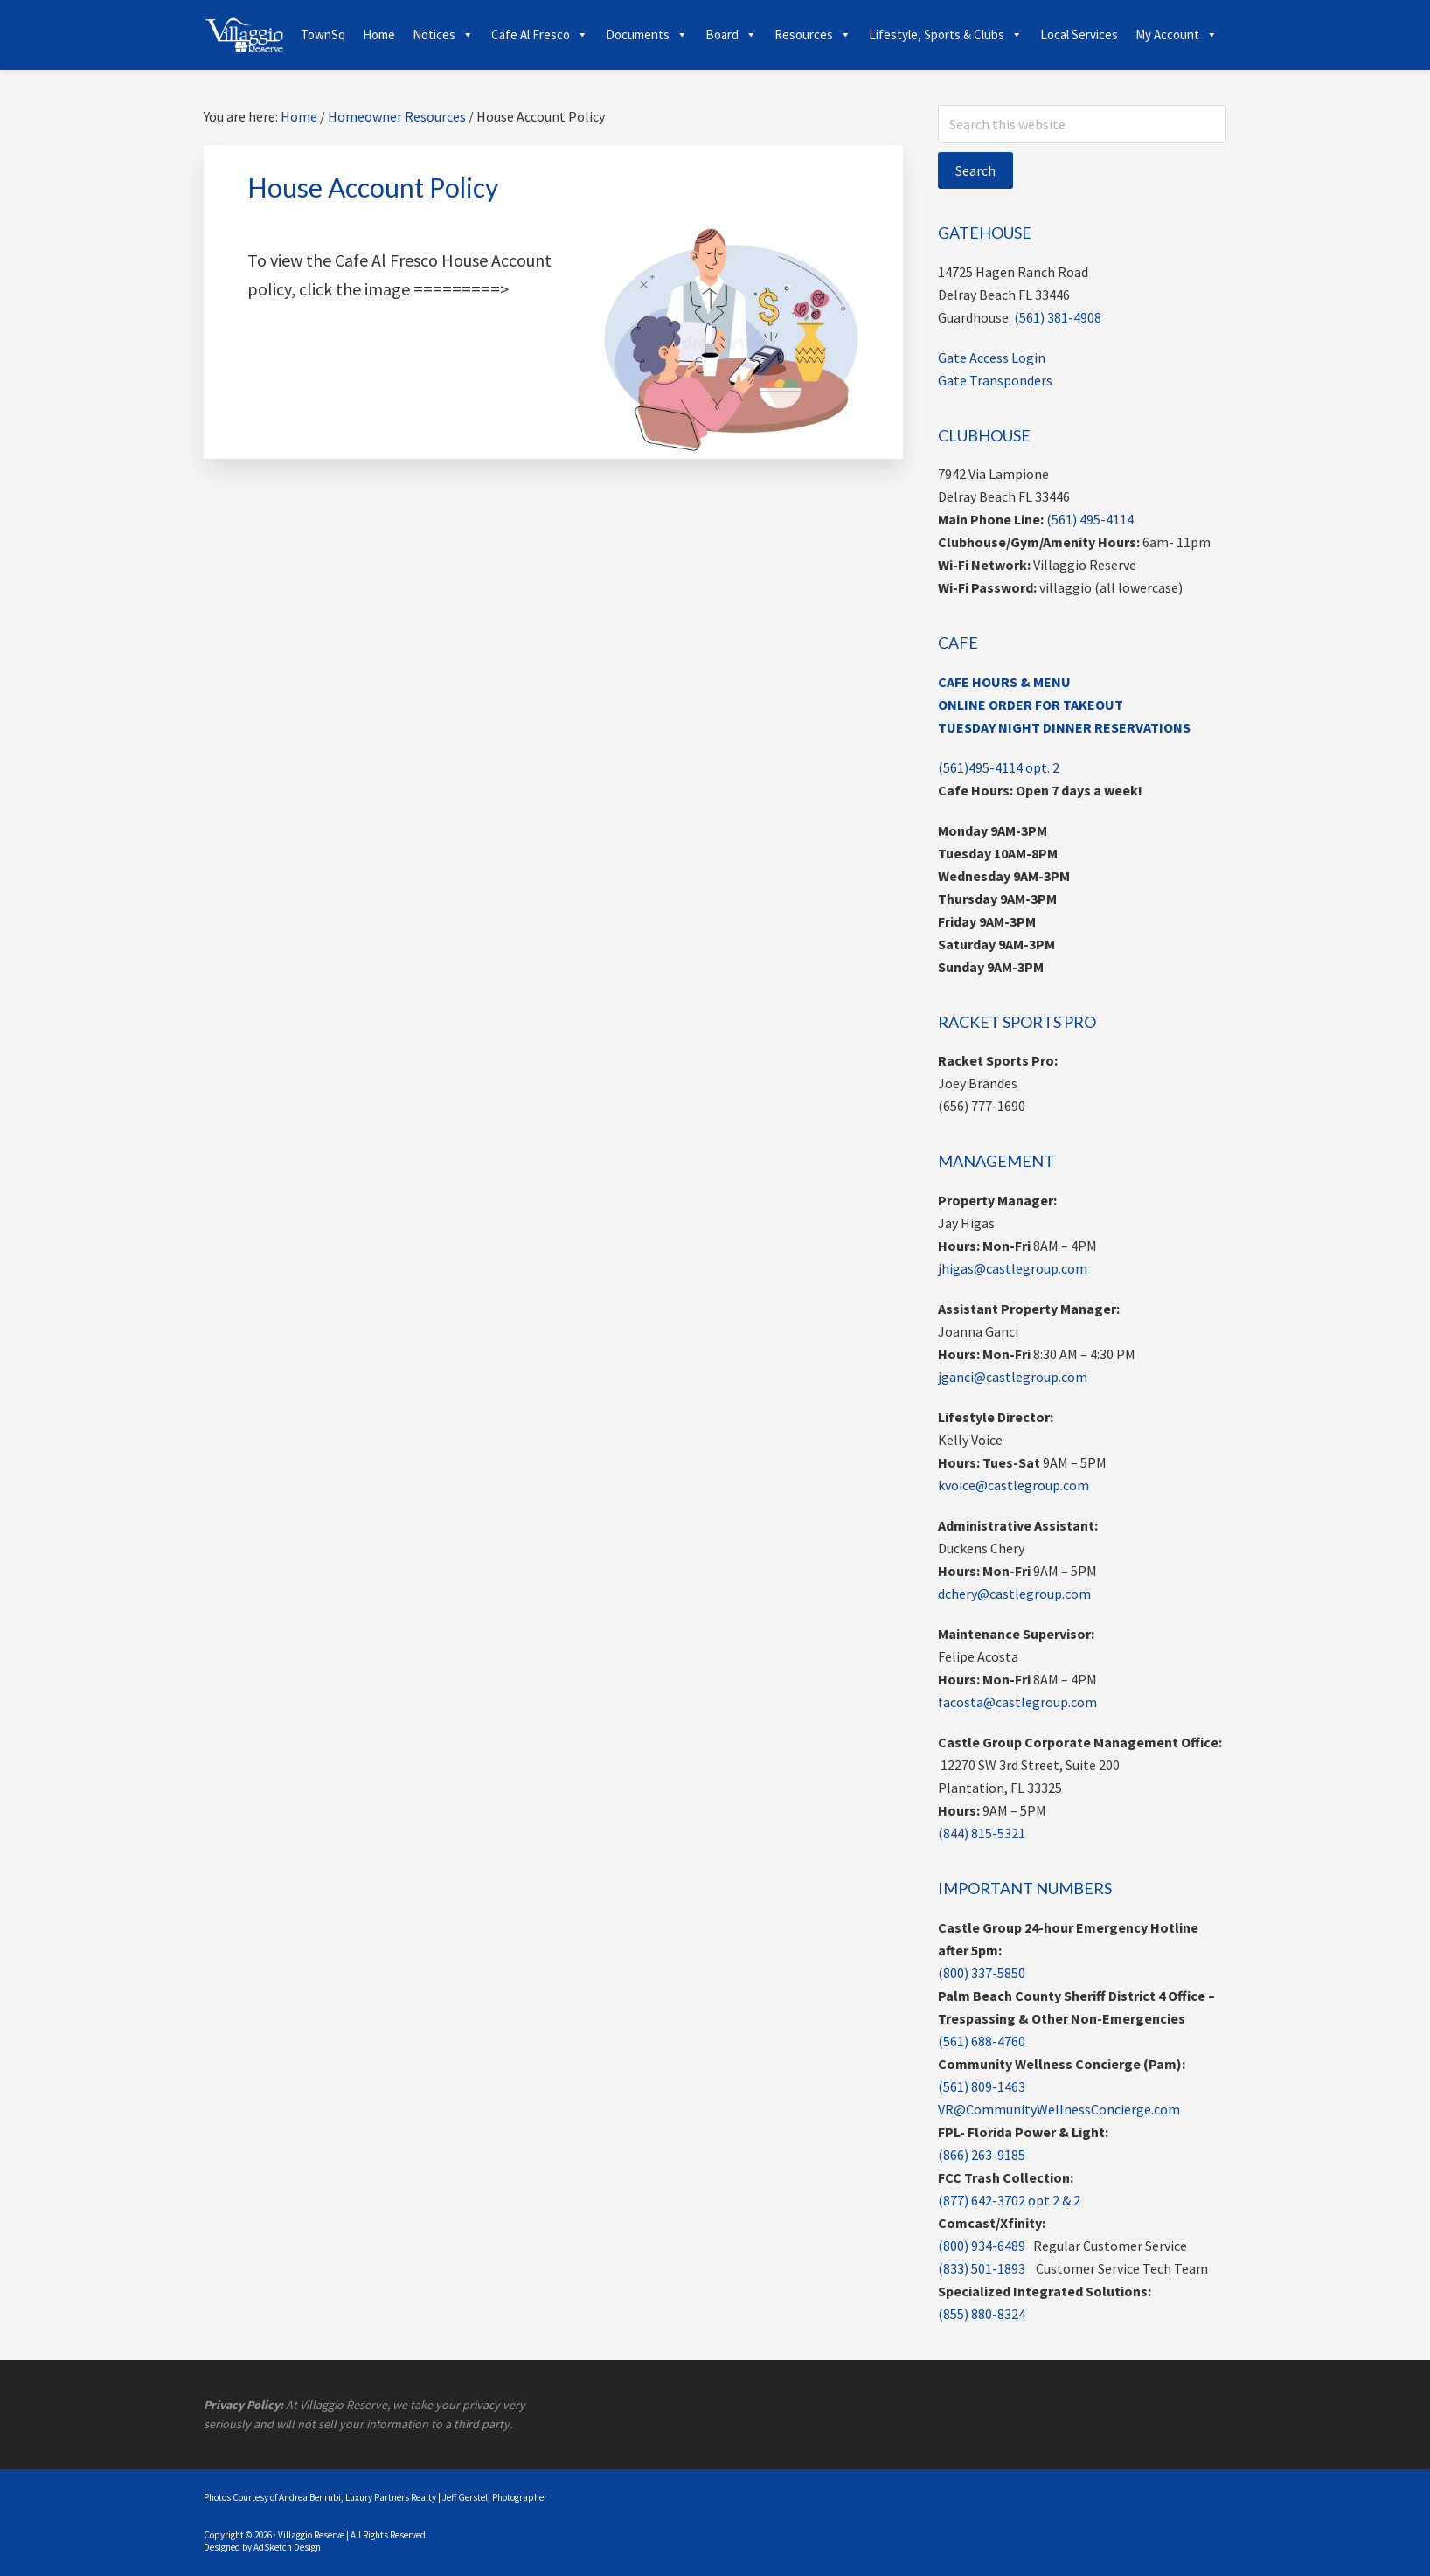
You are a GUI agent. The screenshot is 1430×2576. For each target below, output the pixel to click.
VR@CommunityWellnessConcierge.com (1059, 2109)
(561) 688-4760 (981, 2041)
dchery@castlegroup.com (1014, 1593)
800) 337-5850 (984, 1973)
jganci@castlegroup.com (1012, 1376)
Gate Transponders (995, 380)
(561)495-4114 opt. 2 (998, 767)
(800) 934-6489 (981, 2245)
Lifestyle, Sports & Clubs (946, 35)
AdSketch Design (287, 2547)
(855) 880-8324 (981, 2314)
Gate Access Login (991, 357)
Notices (443, 35)
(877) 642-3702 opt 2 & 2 (1009, 2200)
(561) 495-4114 (1090, 519)
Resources (812, 35)
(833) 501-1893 (981, 2268)
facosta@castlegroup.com (1017, 1702)
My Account (1176, 35)
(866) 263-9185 (981, 2154)
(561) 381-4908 (1057, 317)
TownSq (323, 34)
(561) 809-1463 (981, 2086)
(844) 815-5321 (981, 1833)
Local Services (1079, 34)
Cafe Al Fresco (539, 35)
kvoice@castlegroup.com (1013, 1485)
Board (731, 35)
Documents (647, 35)
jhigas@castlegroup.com (1012, 1268)
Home (379, 34)
